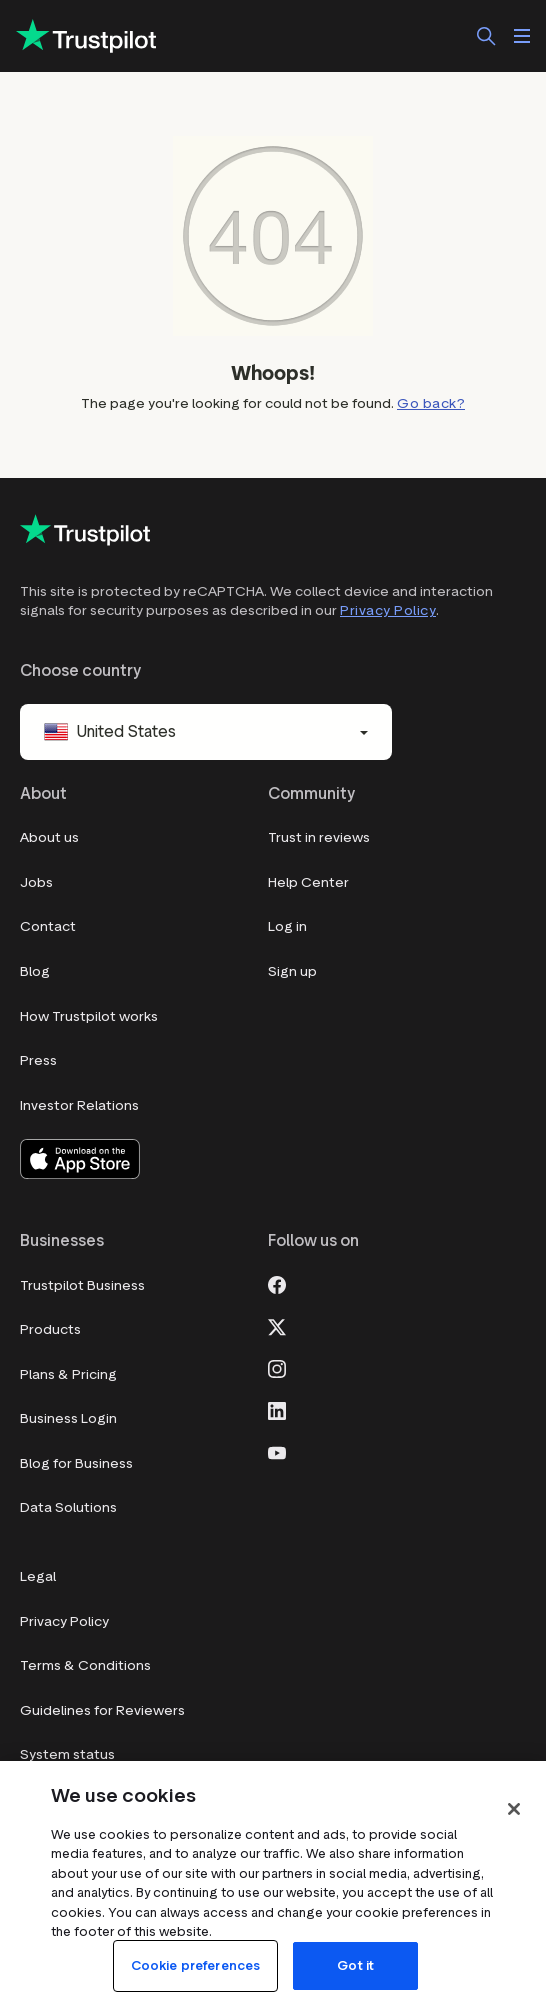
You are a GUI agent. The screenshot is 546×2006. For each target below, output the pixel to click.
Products (50, 1329)
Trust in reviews (319, 837)
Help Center (308, 882)
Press (38, 1060)
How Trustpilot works (89, 1016)
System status (67, 1754)
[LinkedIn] (277, 1410)
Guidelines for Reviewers (102, 1710)
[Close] (514, 1809)
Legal (38, 1576)
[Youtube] (277, 1452)
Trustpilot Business (82, 1285)
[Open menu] (522, 36)
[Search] (486, 36)
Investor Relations (79, 1105)
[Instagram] (277, 1368)
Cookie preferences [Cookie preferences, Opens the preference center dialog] (195, 1965)
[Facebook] (277, 1284)
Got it (355, 1965)
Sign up (292, 971)
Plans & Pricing (68, 1374)
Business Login (68, 1418)
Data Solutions (68, 1507)
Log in (287, 926)
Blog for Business (76, 1463)
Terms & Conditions (85, 1665)
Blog (35, 971)
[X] (277, 1326)
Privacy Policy (388, 610)
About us (49, 837)
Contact (48, 926)
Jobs (36, 882)
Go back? (431, 403)
